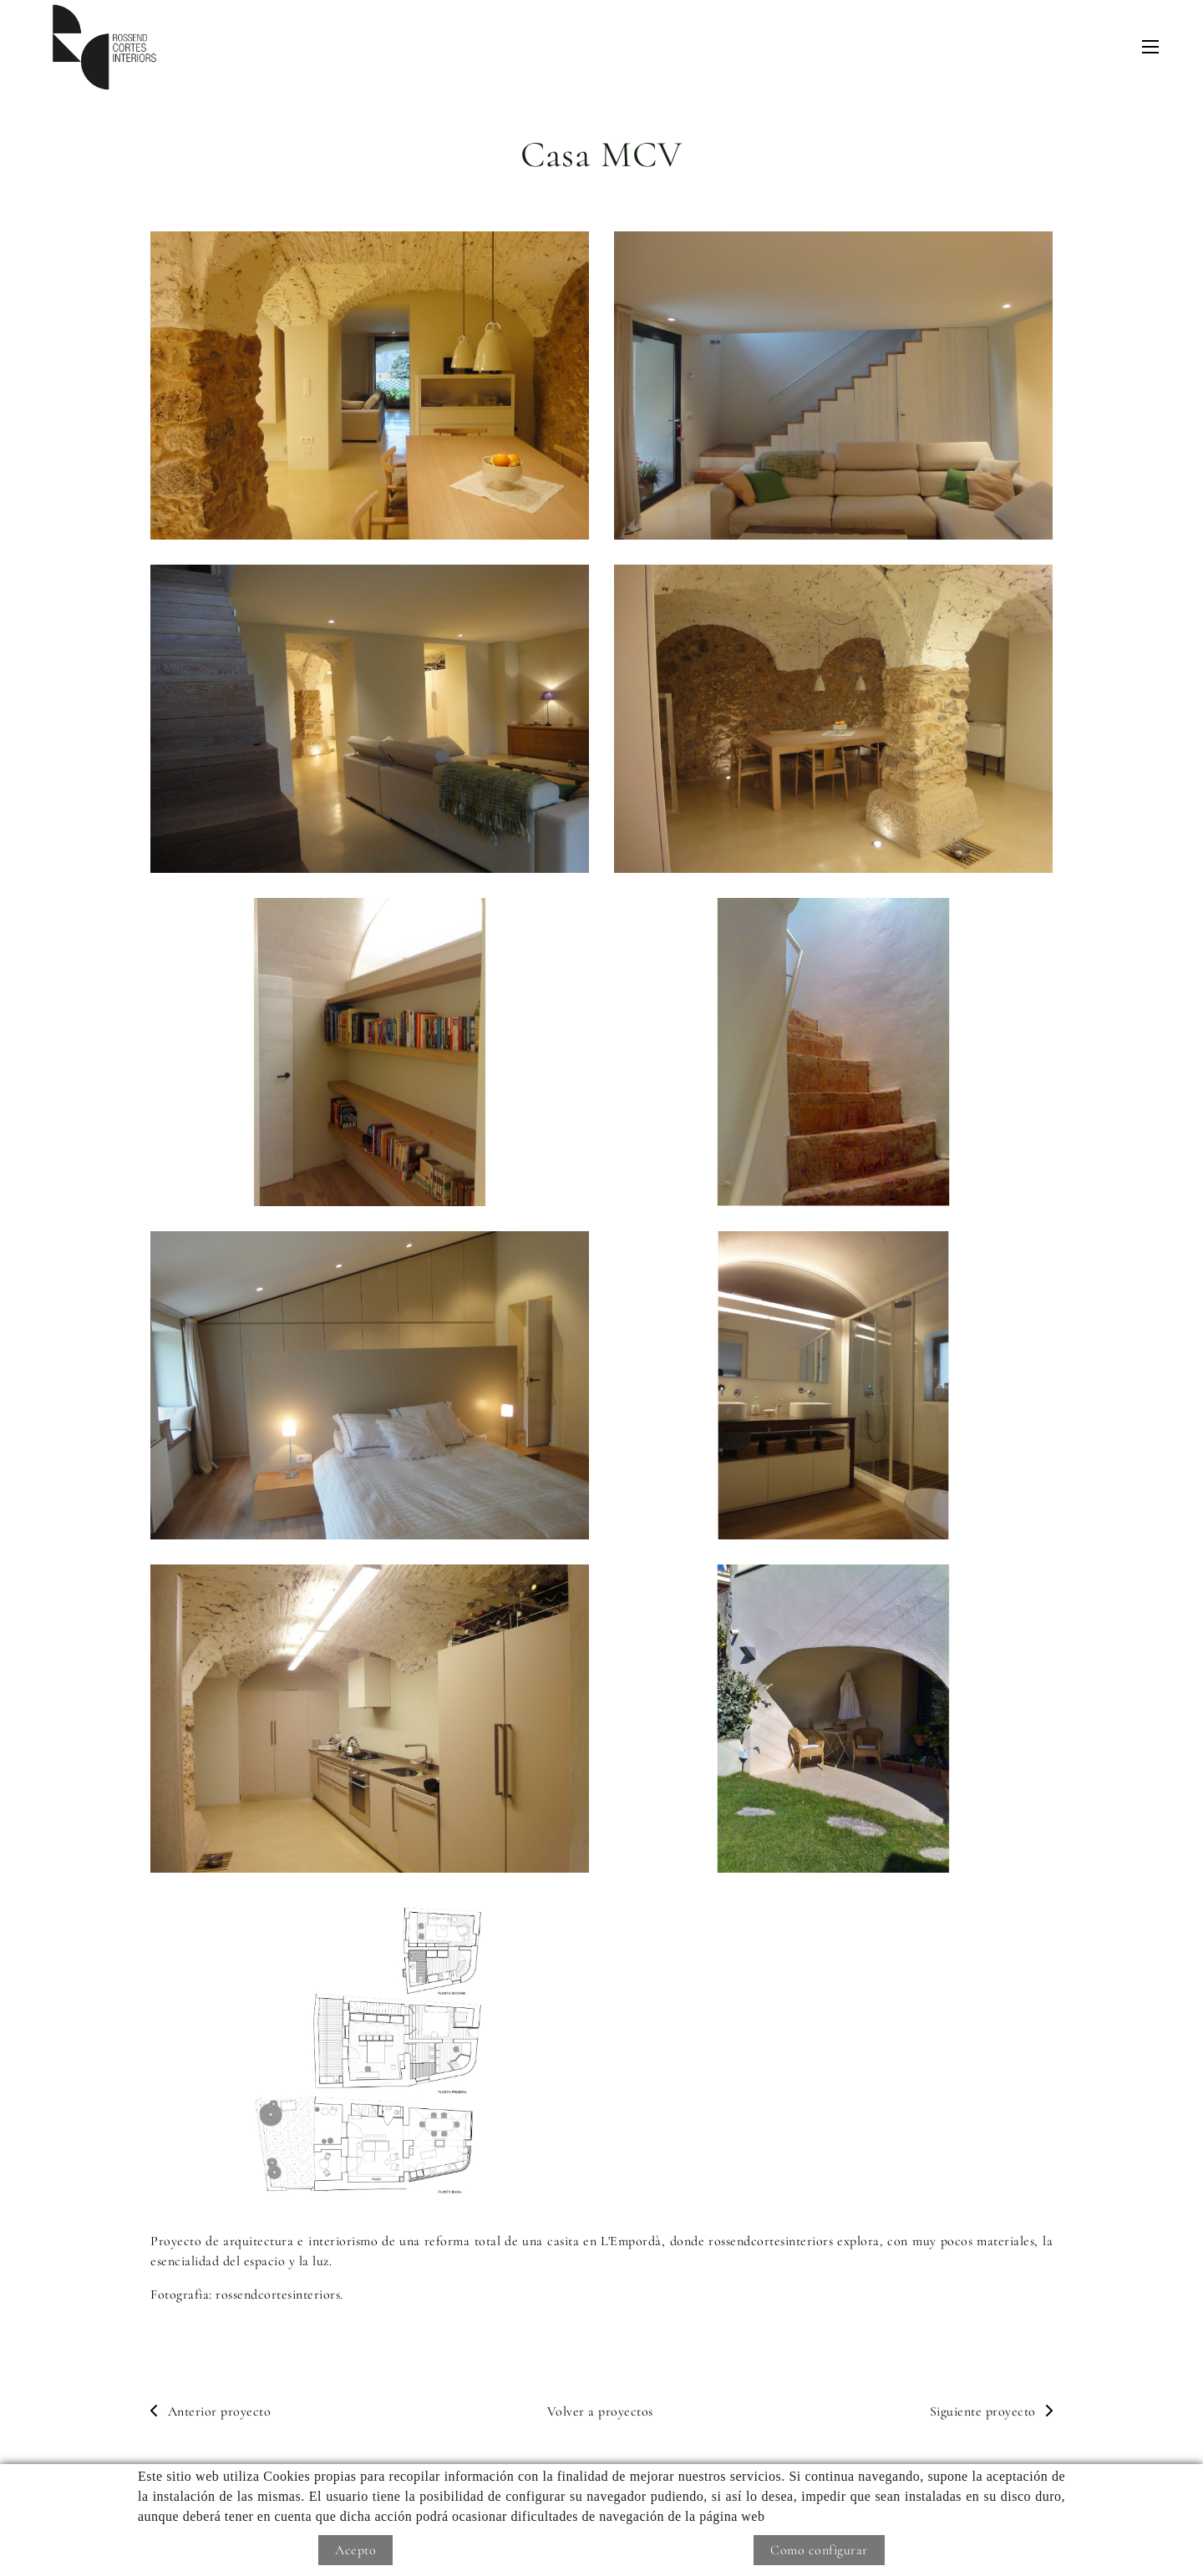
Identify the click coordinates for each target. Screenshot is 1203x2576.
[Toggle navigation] (1150, 47)
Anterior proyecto (210, 2411)
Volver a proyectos (600, 2411)
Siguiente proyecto (991, 2411)
